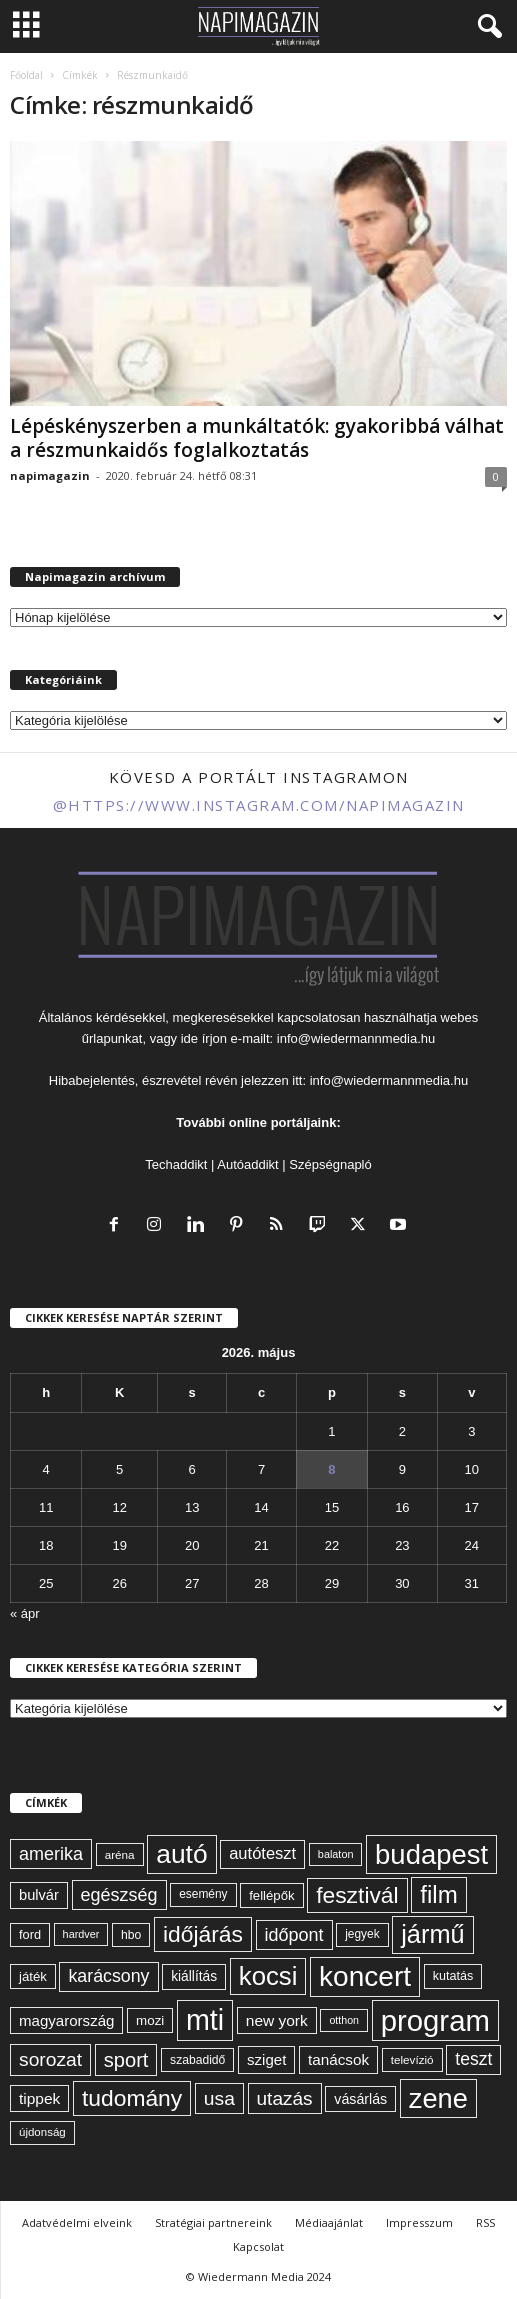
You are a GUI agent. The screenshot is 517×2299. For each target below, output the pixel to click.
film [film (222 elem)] (438, 1894)
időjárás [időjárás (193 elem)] (203, 1934)
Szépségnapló (330, 1164)
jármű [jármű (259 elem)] (432, 1934)
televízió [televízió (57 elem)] (412, 2059)
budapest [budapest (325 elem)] (431, 1854)
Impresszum (419, 2222)
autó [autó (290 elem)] (181, 1854)
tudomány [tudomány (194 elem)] (132, 2098)
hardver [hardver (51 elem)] (81, 1934)
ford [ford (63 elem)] (30, 1934)
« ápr (25, 1613)
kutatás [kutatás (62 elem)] (453, 1976)
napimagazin (50, 475)
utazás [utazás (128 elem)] (285, 2098)
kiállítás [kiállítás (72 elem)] (194, 1976)
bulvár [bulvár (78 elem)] (39, 1895)
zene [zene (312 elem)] (438, 2098)
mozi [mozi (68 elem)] (150, 2020)
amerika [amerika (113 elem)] (51, 1854)
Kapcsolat (258, 2246)
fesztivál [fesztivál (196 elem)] (357, 1895)
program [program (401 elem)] (435, 2020)
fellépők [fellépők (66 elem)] (271, 1895)
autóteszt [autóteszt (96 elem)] (262, 1853)
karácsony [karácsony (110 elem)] (108, 1976)
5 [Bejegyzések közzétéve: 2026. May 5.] (119, 1469)
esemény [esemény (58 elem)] (203, 1894)
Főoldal (26, 75)
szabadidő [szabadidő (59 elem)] (197, 2060)
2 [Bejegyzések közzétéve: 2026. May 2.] (402, 1431)
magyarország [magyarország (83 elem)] (66, 2020)
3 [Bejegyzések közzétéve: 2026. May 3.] (471, 1431)
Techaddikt (176, 1164)
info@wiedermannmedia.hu (356, 1038)
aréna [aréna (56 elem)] (120, 1854)
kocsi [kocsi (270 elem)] (268, 1976)
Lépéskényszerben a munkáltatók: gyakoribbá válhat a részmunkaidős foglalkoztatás (257, 438)
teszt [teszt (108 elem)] (473, 2059)
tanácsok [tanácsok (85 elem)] (338, 2059)
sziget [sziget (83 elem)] (266, 2059)
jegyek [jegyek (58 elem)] (362, 1934)
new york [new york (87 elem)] (277, 2020)
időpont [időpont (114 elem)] (294, 1935)
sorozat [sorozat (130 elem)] (50, 2059)
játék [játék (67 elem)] (33, 1976)
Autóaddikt (247, 1164)
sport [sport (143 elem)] (126, 2060)
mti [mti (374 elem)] (205, 2020)
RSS (485, 2222)
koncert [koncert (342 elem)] (365, 1976)
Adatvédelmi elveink (77, 2222)
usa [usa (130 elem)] (219, 2098)
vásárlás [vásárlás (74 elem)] (360, 2099)
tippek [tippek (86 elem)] (39, 2098)
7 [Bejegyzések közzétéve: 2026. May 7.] (261, 1469)
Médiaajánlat (329, 2222)
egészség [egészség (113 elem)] (119, 1895)
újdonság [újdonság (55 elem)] (42, 2132)
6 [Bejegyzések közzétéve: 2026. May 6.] (192, 1469)
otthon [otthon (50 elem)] (344, 2020)
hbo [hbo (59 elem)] (131, 1935)
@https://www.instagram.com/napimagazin (259, 805)
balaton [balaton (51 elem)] (336, 1854)
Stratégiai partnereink (213, 2222)
